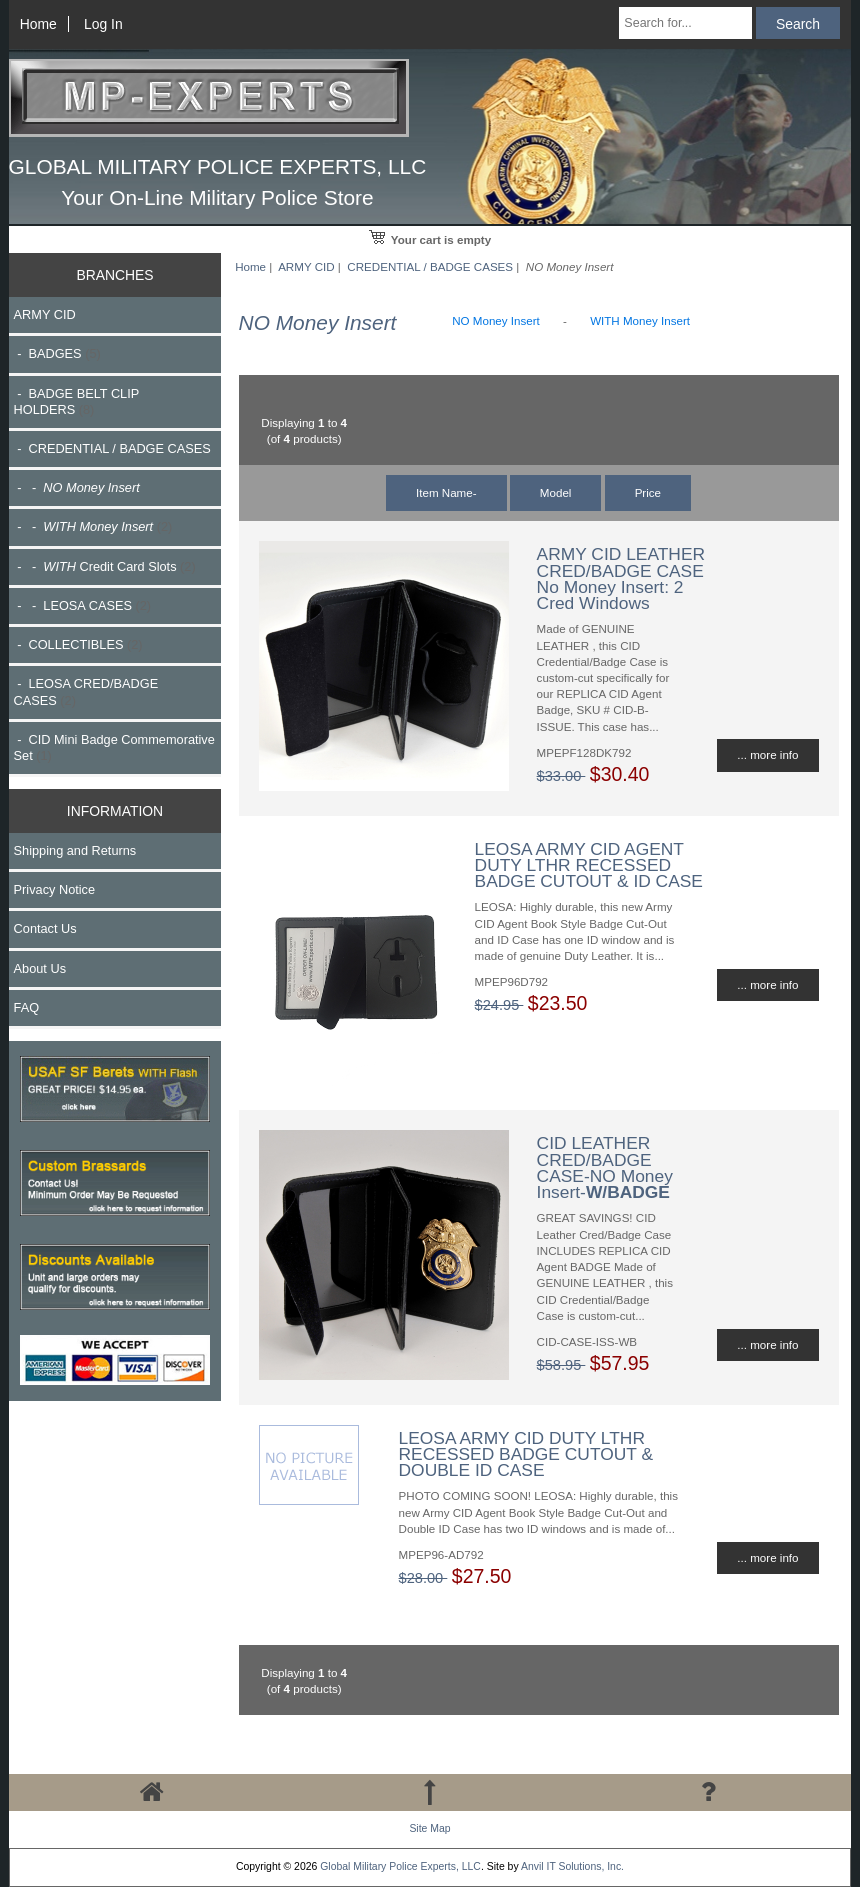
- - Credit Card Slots (105, 566)
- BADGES (57, 353)
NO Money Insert (496, 320)
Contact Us (45, 928)
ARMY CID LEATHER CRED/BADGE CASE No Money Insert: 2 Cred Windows (621, 578)
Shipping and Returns (75, 850)
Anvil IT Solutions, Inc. (572, 1866)
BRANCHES (114, 275)
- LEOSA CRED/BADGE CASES (86, 691)
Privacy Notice (54, 889)
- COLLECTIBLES (78, 644)
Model (556, 492)
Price (648, 492)
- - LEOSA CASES (82, 605)
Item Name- (446, 492)
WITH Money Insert (640, 320)
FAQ (27, 1007)
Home (38, 24)
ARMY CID (306, 266)
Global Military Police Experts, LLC (400, 1866)
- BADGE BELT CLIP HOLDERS (76, 401)
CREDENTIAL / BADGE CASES (430, 266)
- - (93, 526)
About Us (40, 968)
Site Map (429, 1828)
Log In (103, 24)
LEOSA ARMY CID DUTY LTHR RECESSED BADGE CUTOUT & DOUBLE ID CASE (526, 1454)
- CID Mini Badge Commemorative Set (114, 747)
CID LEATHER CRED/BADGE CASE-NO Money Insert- (605, 1167)
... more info (767, 754)
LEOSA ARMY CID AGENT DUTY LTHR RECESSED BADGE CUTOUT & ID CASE (589, 865)
